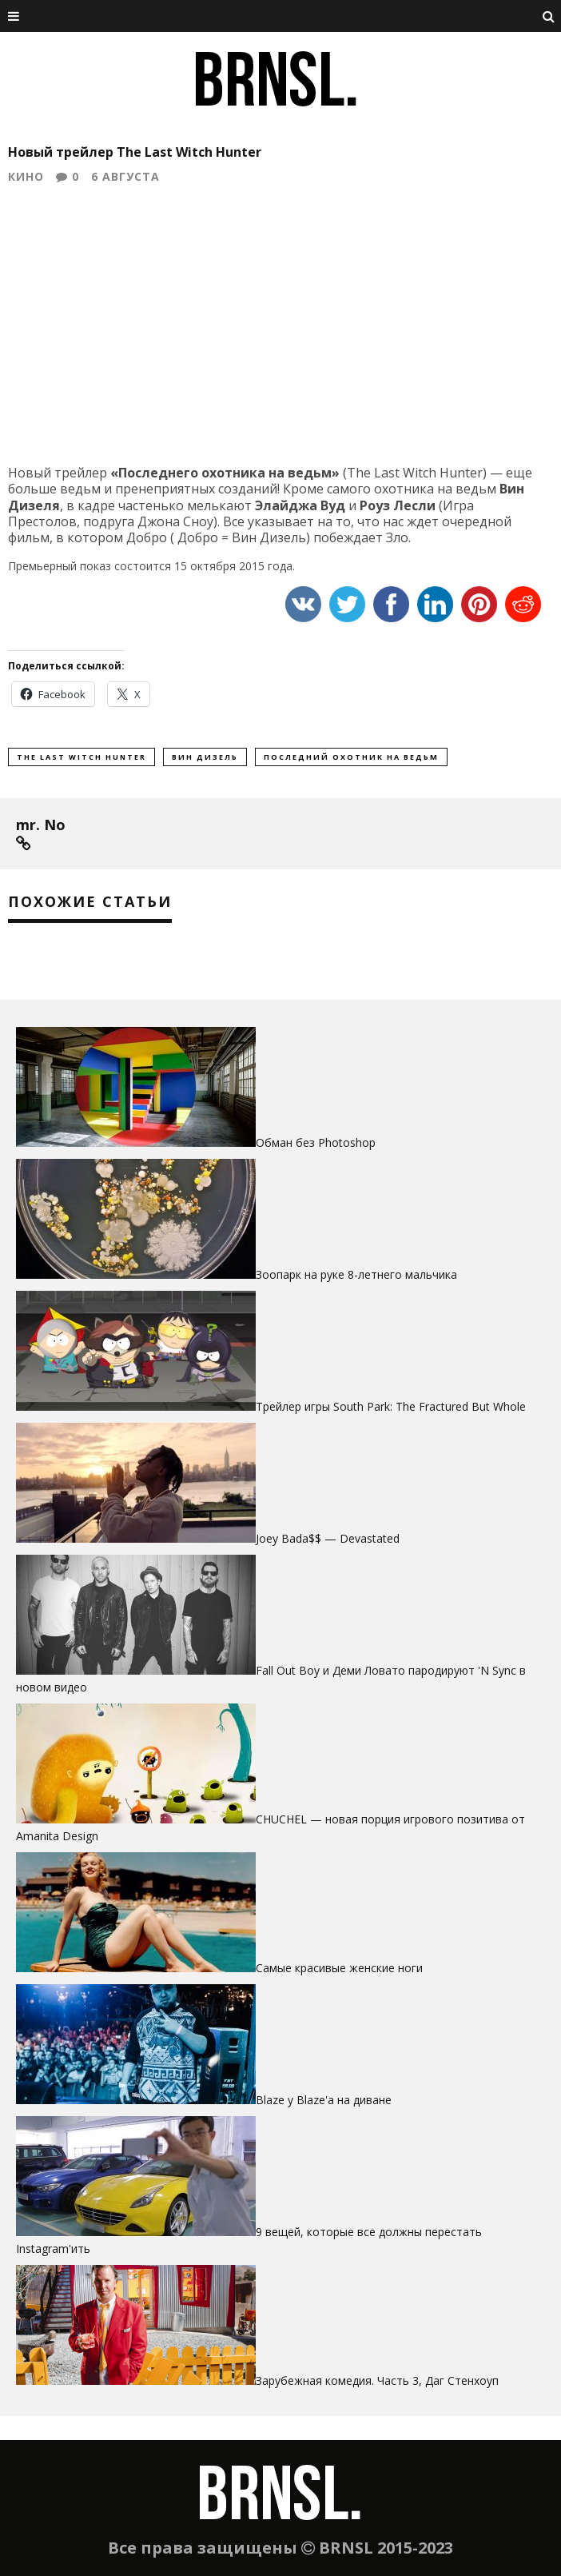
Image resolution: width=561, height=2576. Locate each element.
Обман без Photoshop (316, 1142)
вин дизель (205, 757)
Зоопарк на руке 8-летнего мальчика (356, 1274)
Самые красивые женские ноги (339, 1967)
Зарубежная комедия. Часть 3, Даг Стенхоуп (377, 2380)
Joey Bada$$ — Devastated (328, 1538)
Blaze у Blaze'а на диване (324, 2099)
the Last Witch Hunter (81, 757)
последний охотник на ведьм (351, 757)
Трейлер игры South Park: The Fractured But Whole (391, 1406)
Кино (26, 176)
